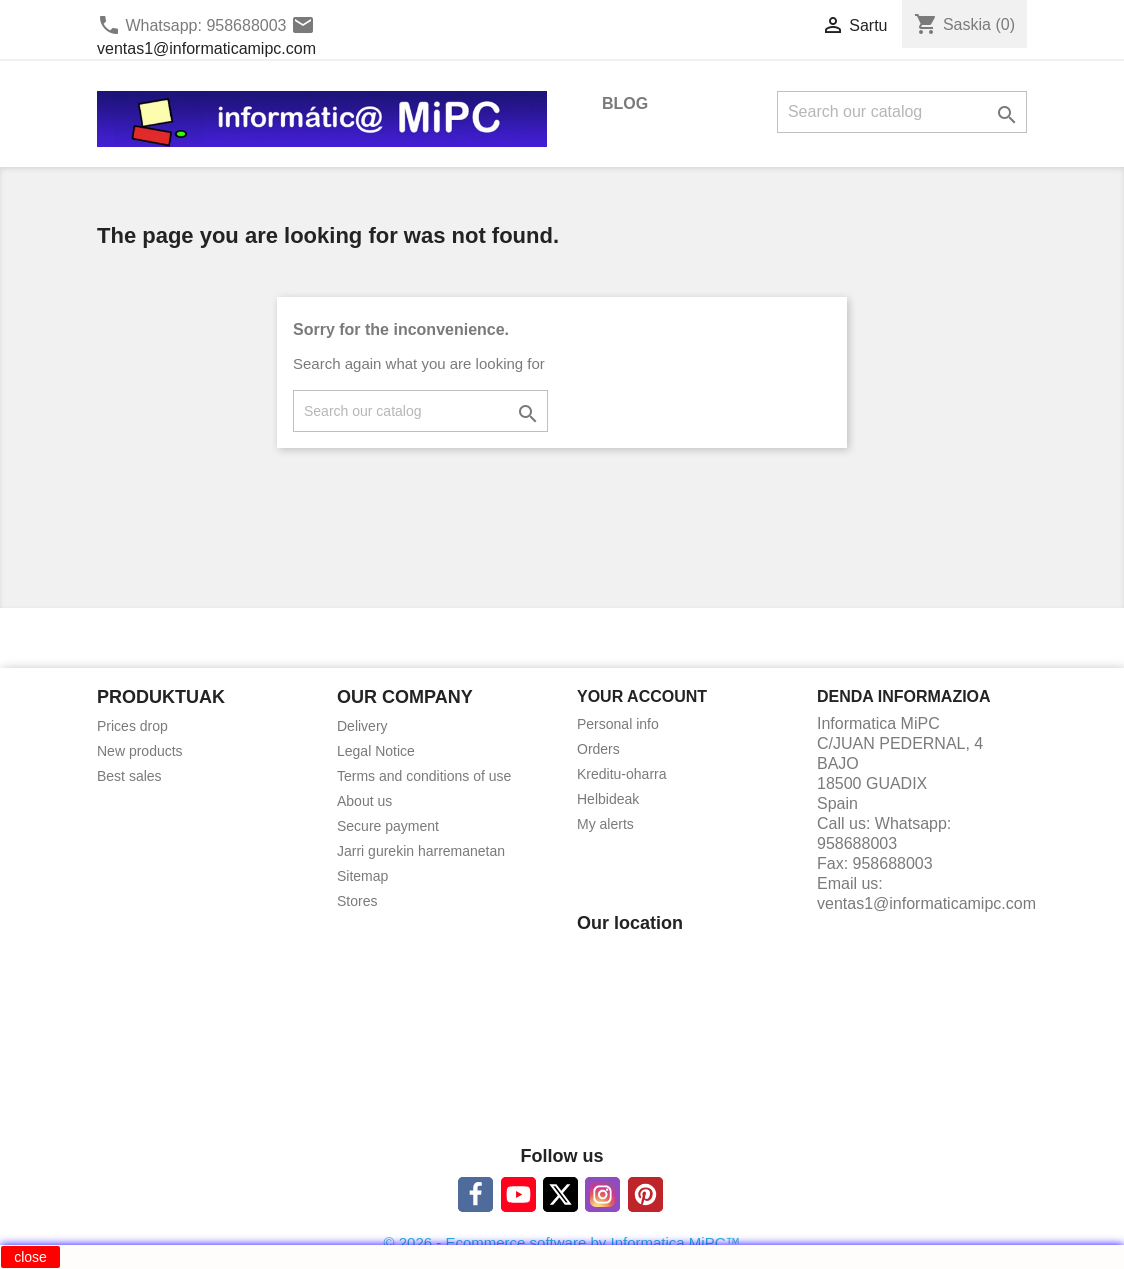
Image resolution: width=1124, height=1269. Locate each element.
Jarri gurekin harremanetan (421, 851)
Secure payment (388, 826)
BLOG (625, 103)
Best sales (129, 776)
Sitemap (362, 876)
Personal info (618, 724)
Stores (357, 901)
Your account (642, 696)
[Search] (902, 112)
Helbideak (608, 799)
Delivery (362, 726)
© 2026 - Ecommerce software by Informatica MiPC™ (562, 1242)
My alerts (605, 824)
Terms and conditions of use (424, 776)
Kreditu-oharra (622, 774)
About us (364, 801)
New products (140, 751)
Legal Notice (376, 751)
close (30, 1257)
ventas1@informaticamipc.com (206, 48)
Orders (598, 749)
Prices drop (132, 726)
